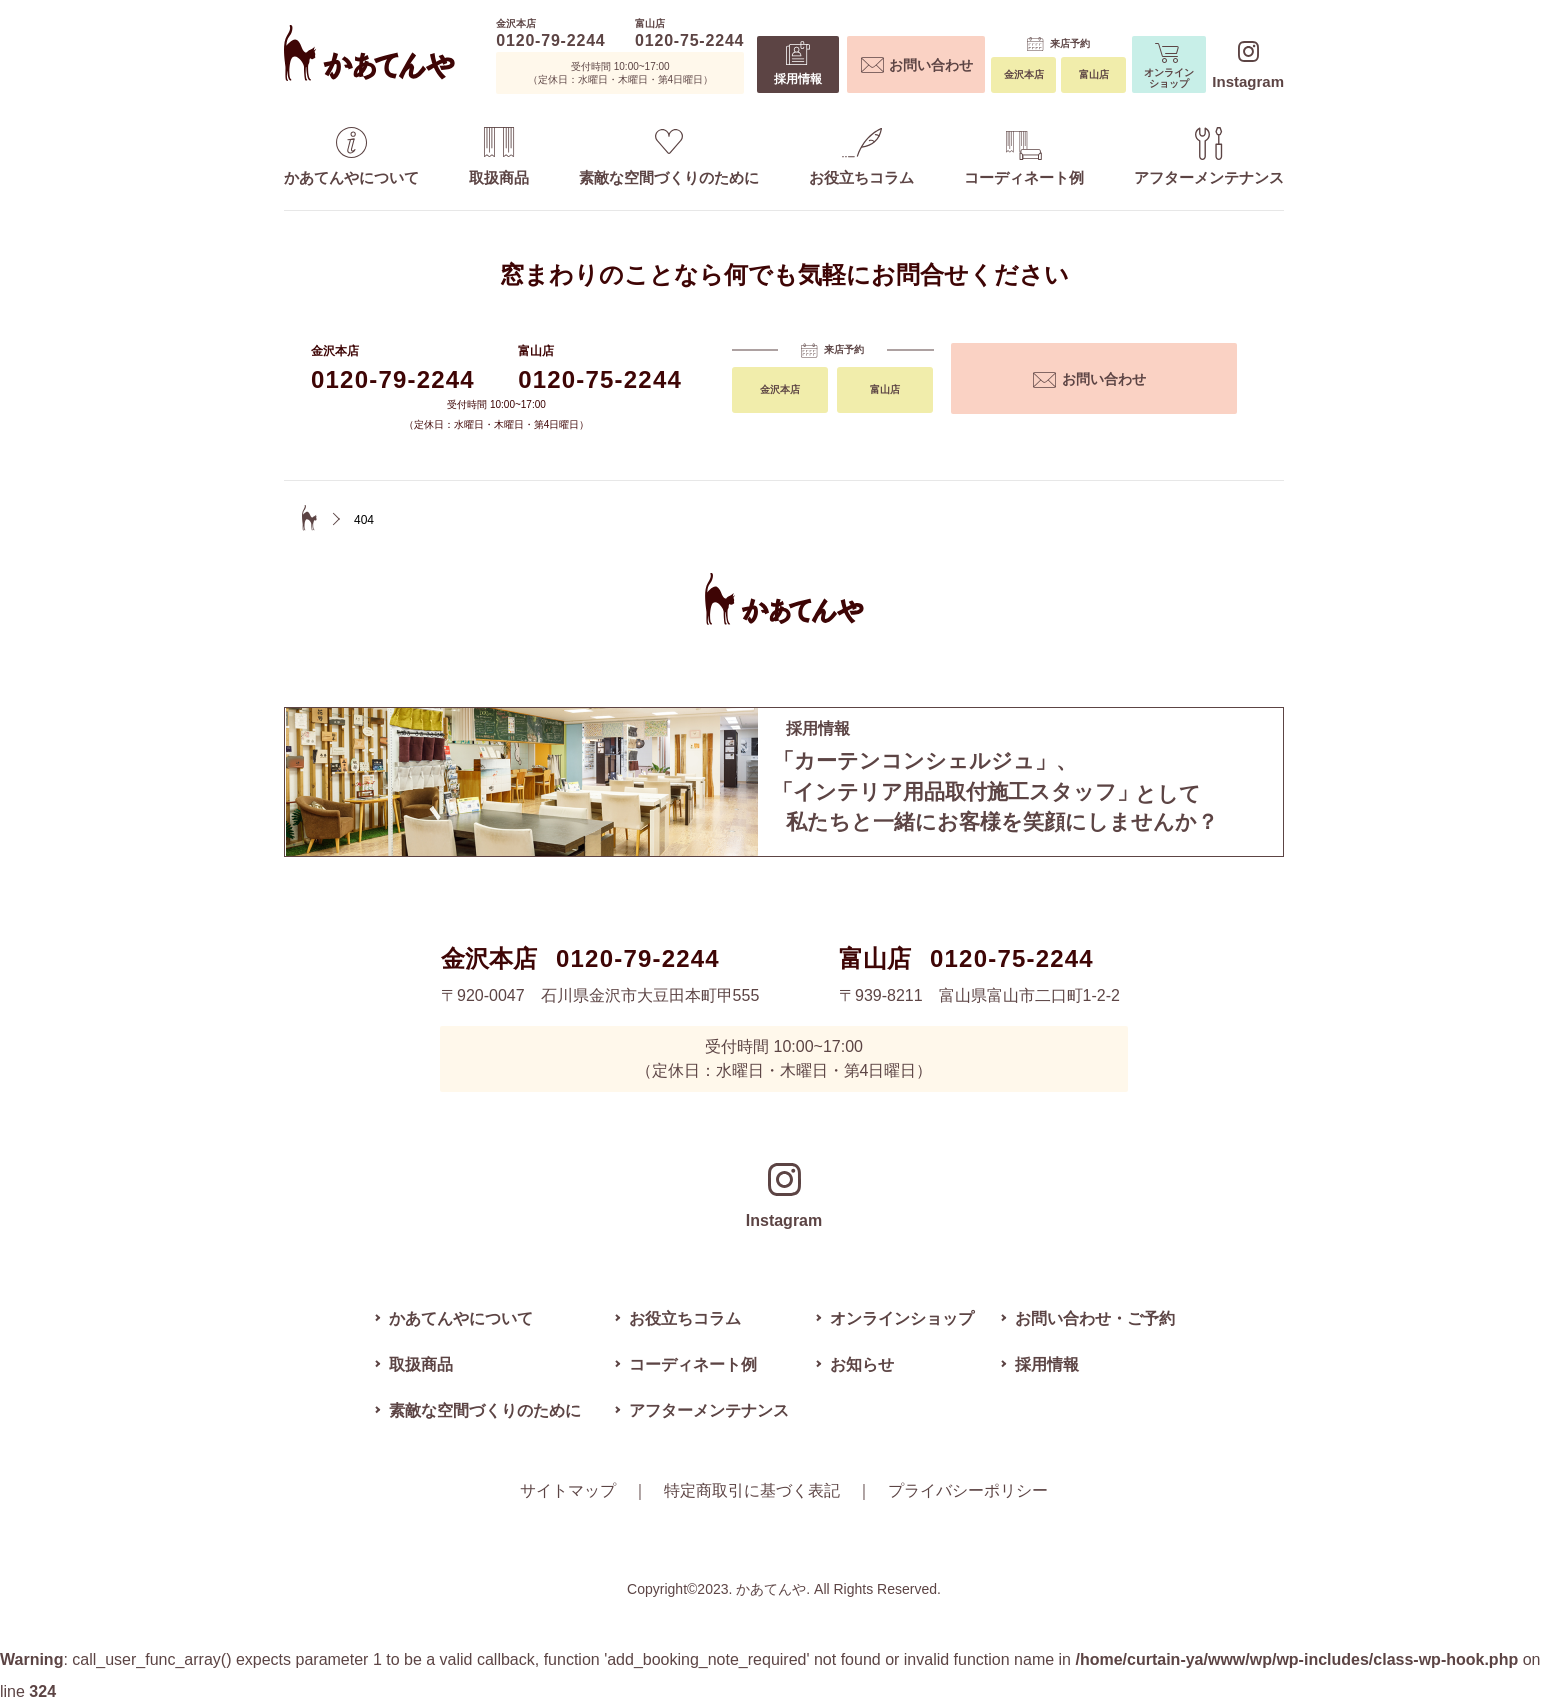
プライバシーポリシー (968, 1490)
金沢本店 (1024, 74)
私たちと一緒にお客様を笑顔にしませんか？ (1020, 791)
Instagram (1248, 65)
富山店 (1094, 74)
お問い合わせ (917, 65)
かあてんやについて (351, 156)
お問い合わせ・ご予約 (1095, 1318)
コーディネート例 (1024, 158)
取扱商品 (499, 156)
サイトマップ (568, 1490)
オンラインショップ (1169, 66)
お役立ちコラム (861, 157)
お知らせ (862, 1364)
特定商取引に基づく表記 (752, 1490)
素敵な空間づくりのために (669, 157)
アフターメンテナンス (1209, 156)
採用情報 (798, 63)
